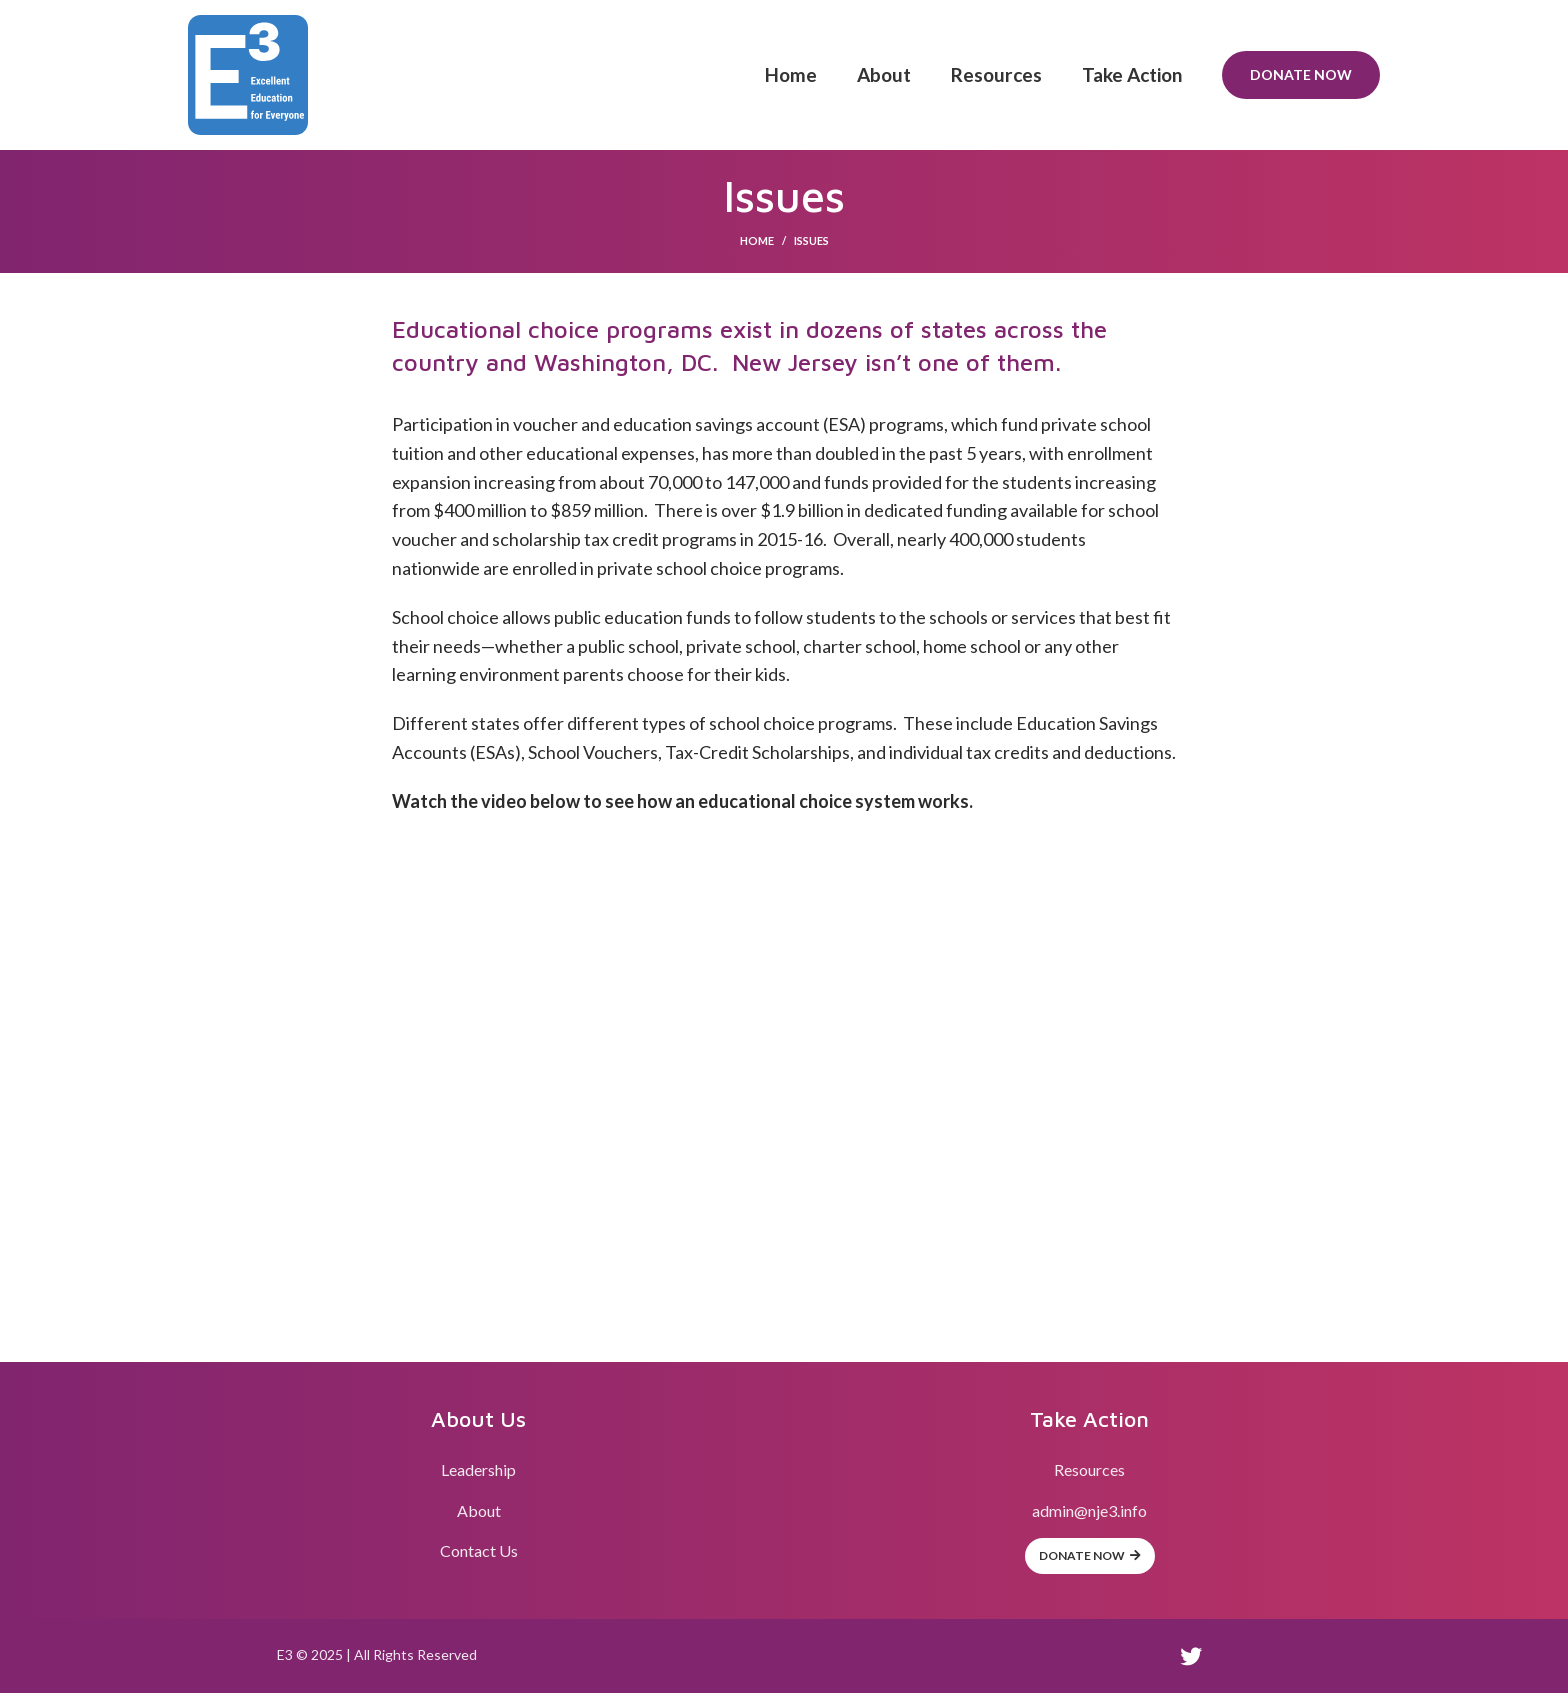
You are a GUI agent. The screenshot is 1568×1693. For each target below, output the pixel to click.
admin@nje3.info (1089, 1510)
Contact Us (479, 1550)
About (479, 1510)
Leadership (478, 1469)
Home (757, 240)
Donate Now (1301, 74)
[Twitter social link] (1191, 1656)
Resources (1089, 1469)
